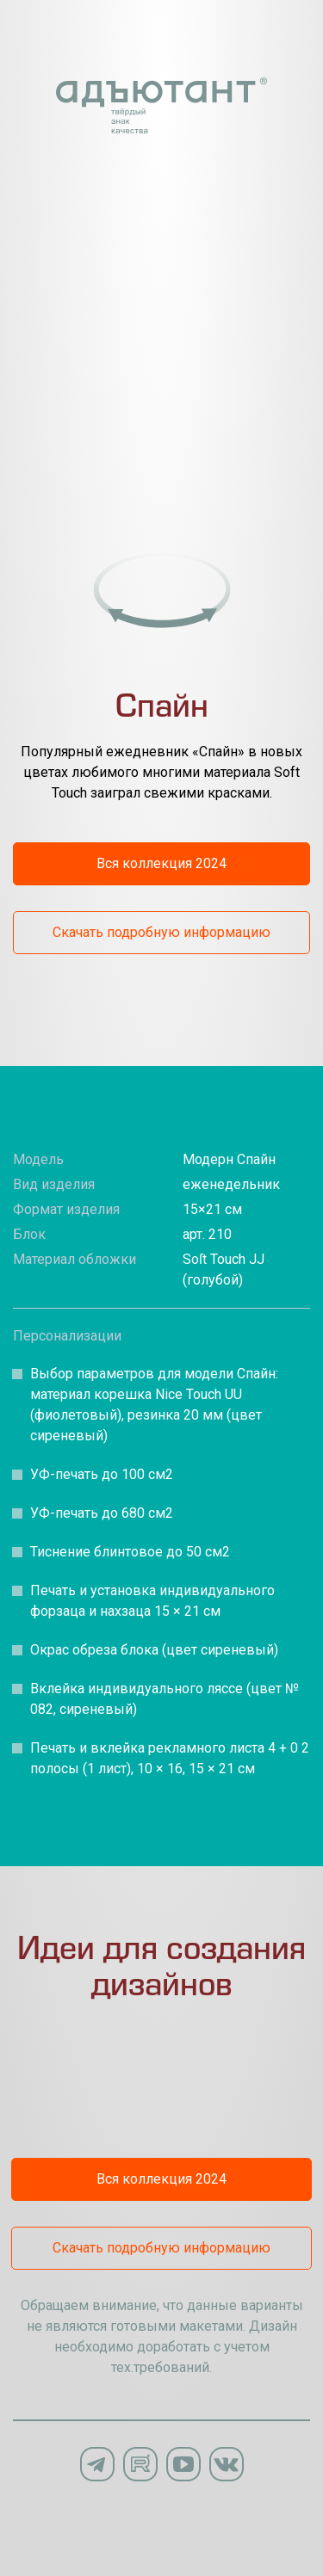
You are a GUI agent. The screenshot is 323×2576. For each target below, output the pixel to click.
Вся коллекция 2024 (161, 863)
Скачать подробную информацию (161, 932)
